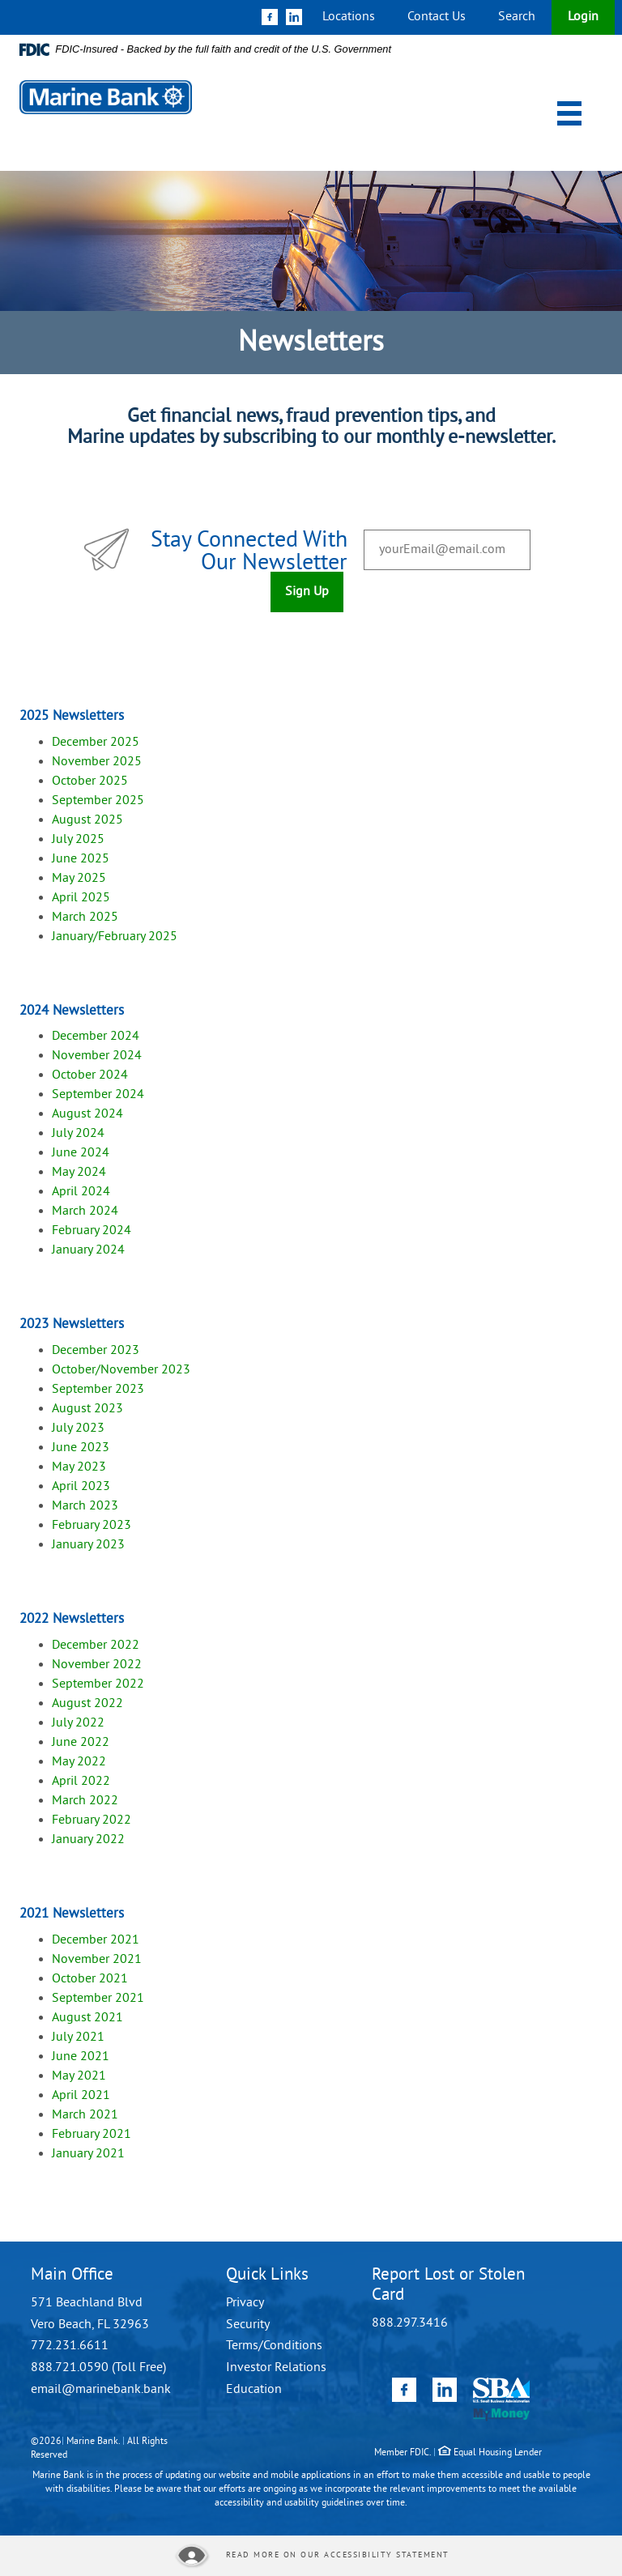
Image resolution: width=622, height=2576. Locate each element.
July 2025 (78, 840)
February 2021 (91, 2135)
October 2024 (90, 1075)
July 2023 (78, 1428)
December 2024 (95, 1036)
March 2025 (85, 917)
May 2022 (79, 1762)
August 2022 (87, 1704)
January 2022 (88, 1840)
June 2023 (80, 1448)
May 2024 (79, 1173)
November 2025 (97, 762)
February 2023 (91, 1526)
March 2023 (85, 1506)
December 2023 (97, 1351)
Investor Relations (276, 2368)
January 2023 (88, 1545)
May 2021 (79, 2076)
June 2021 (80, 2057)
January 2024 (88, 1250)
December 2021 (95, 1940)
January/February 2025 (114, 937)
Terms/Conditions (274, 2346)
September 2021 (98, 1999)
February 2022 (91, 1820)
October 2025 (90, 781)
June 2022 (80, 1743)
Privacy (245, 2303)
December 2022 (95, 1645)
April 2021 (81, 2096)
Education (254, 2390)
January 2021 (88, 2154)
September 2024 (98, 1095)
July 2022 (78, 1723)
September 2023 (99, 1390)
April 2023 (81, 1487)
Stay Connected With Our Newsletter (249, 553)
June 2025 (80, 859)
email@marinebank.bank (101, 2390)
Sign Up (307, 592)
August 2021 (87, 2018)
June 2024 (80, 1153)
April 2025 (81, 898)
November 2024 (97, 1056)
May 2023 (79, 1467)
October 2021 (90, 1979)
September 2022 (98, 1684)
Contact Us (436, 17)
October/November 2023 (121, 1370)
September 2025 (98, 801)
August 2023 (87, 1409)
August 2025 (87, 820)
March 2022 (85, 1801)
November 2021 (97, 1960)
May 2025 (79, 879)
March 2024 (85, 1211)
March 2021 (85, 2115)
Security (248, 2325)
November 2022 (97, 1665)
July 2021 (78, 2037)
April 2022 (81, 1781)
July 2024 (78, 1134)
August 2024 (87, 1114)
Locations (348, 17)
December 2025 (95, 742)
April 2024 (81, 1192)
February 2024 (91, 1231)
